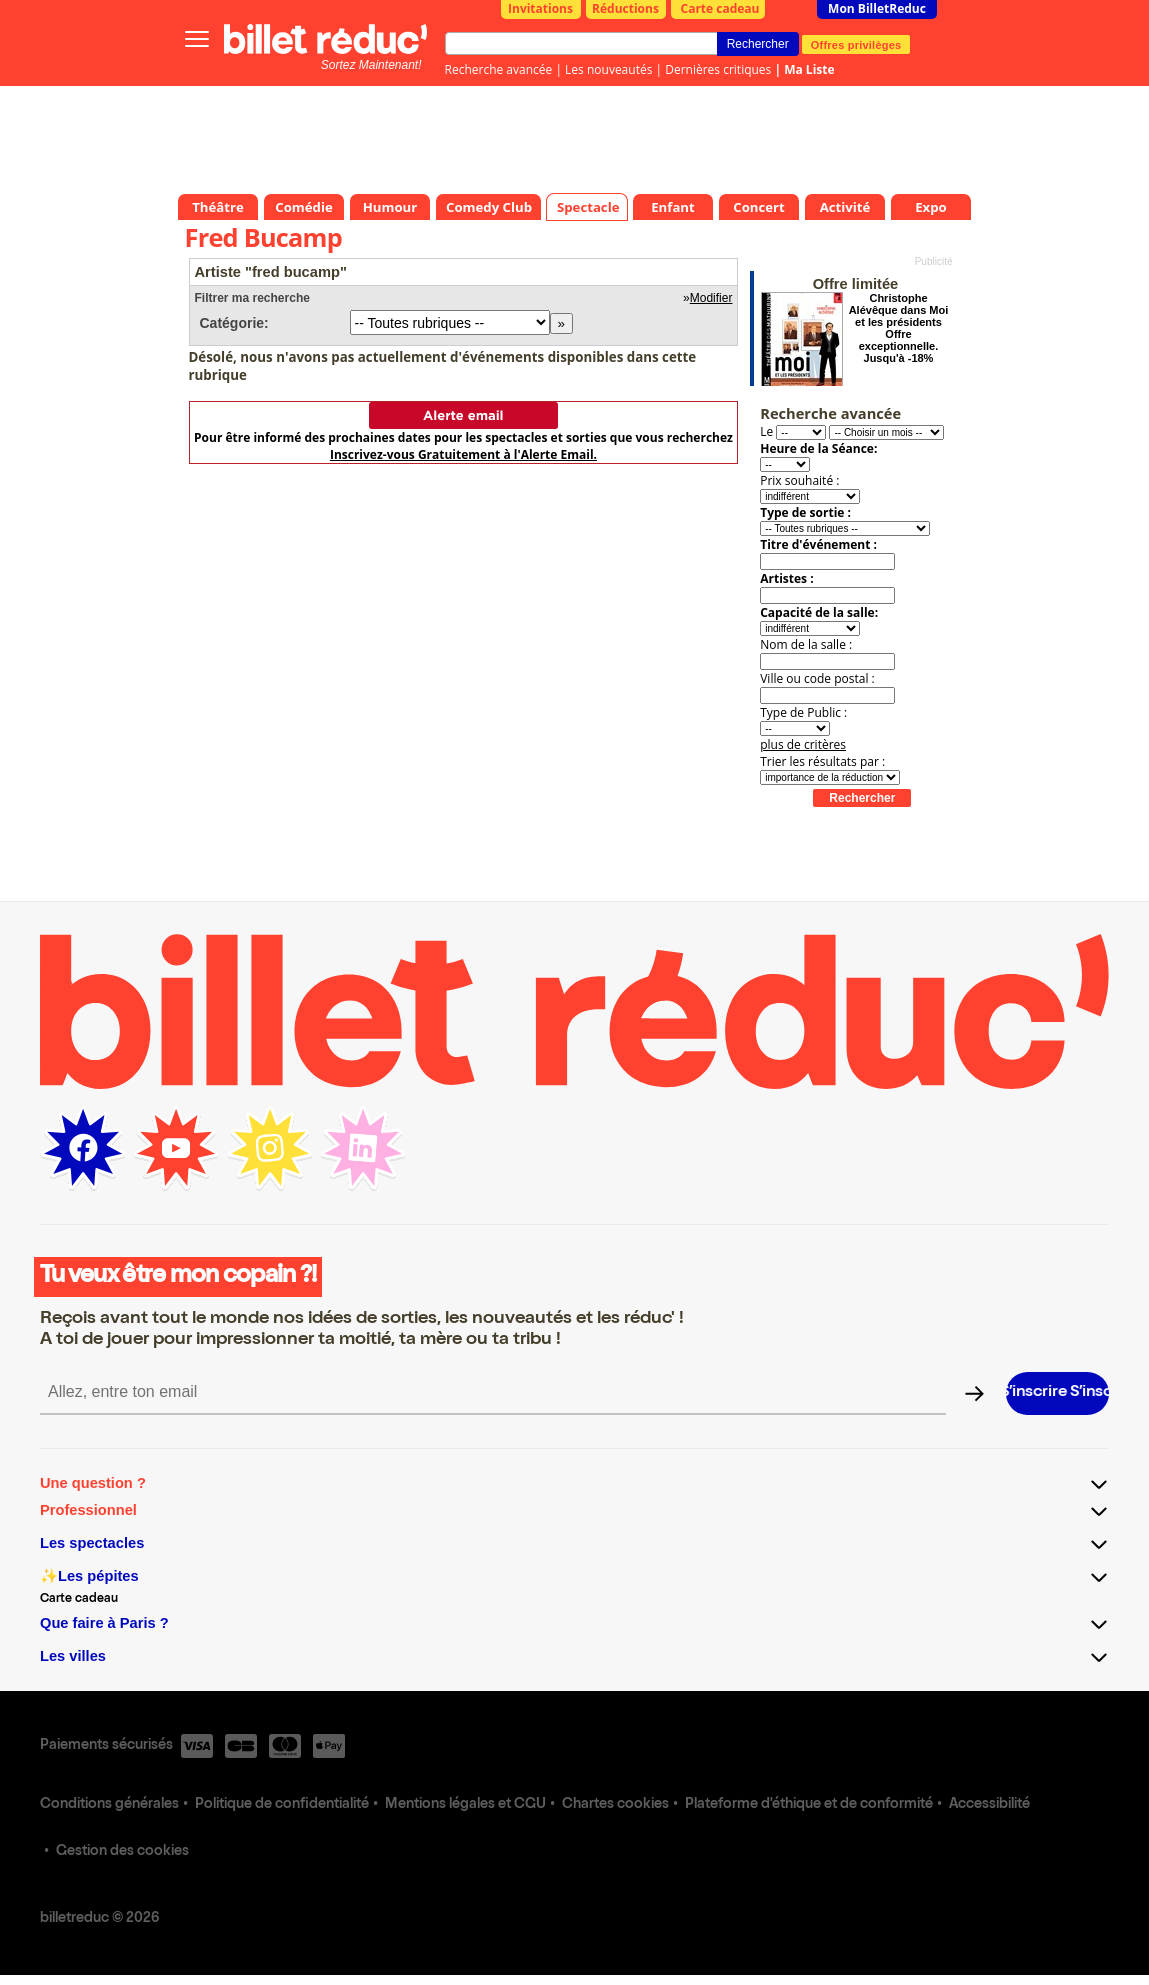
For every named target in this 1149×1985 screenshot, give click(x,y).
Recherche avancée (499, 69)
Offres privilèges (856, 44)
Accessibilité (989, 1805)
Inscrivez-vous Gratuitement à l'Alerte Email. (463, 454)
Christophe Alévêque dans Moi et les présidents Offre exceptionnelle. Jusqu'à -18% (899, 328)
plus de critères (803, 744)
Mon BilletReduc (877, 8)
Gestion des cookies (122, 1852)
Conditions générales (109, 1805)
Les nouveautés (608, 69)
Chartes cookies (615, 1805)
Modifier (711, 298)
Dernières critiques (718, 69)
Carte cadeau (720, 8)
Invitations (540, 8)
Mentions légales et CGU (465, 1805)
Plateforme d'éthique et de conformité (809, 1805)
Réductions (625, 8)
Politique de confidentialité (282, 1805)
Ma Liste (809, 69)
